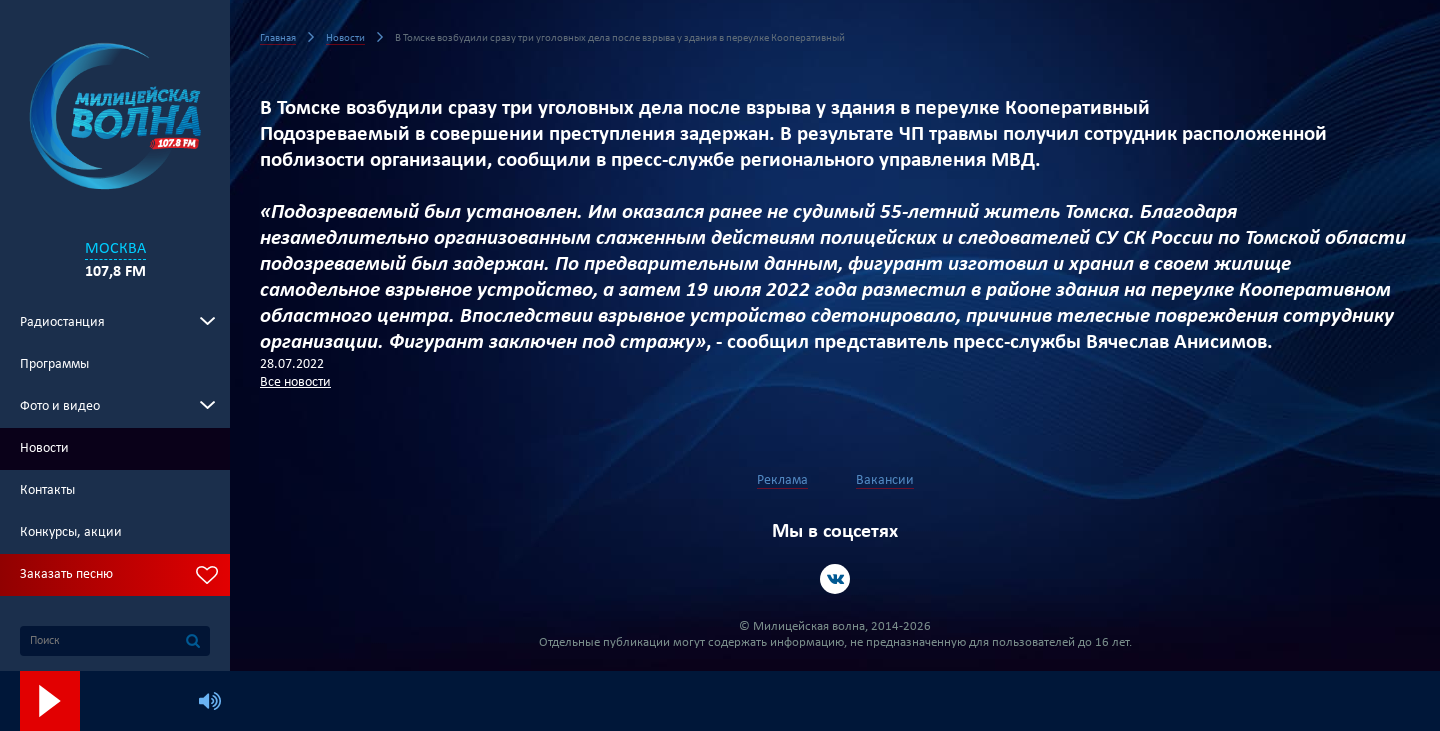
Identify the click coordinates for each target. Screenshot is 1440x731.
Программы (54, 364)
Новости (44, 448)
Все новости (295, 382)
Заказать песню (66, 574)
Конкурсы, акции (71, 532)
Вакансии (885, 480)
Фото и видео (60, 406)
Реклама (782, 480)
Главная (278, 38)
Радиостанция (62, 322)
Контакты (47, 490)
